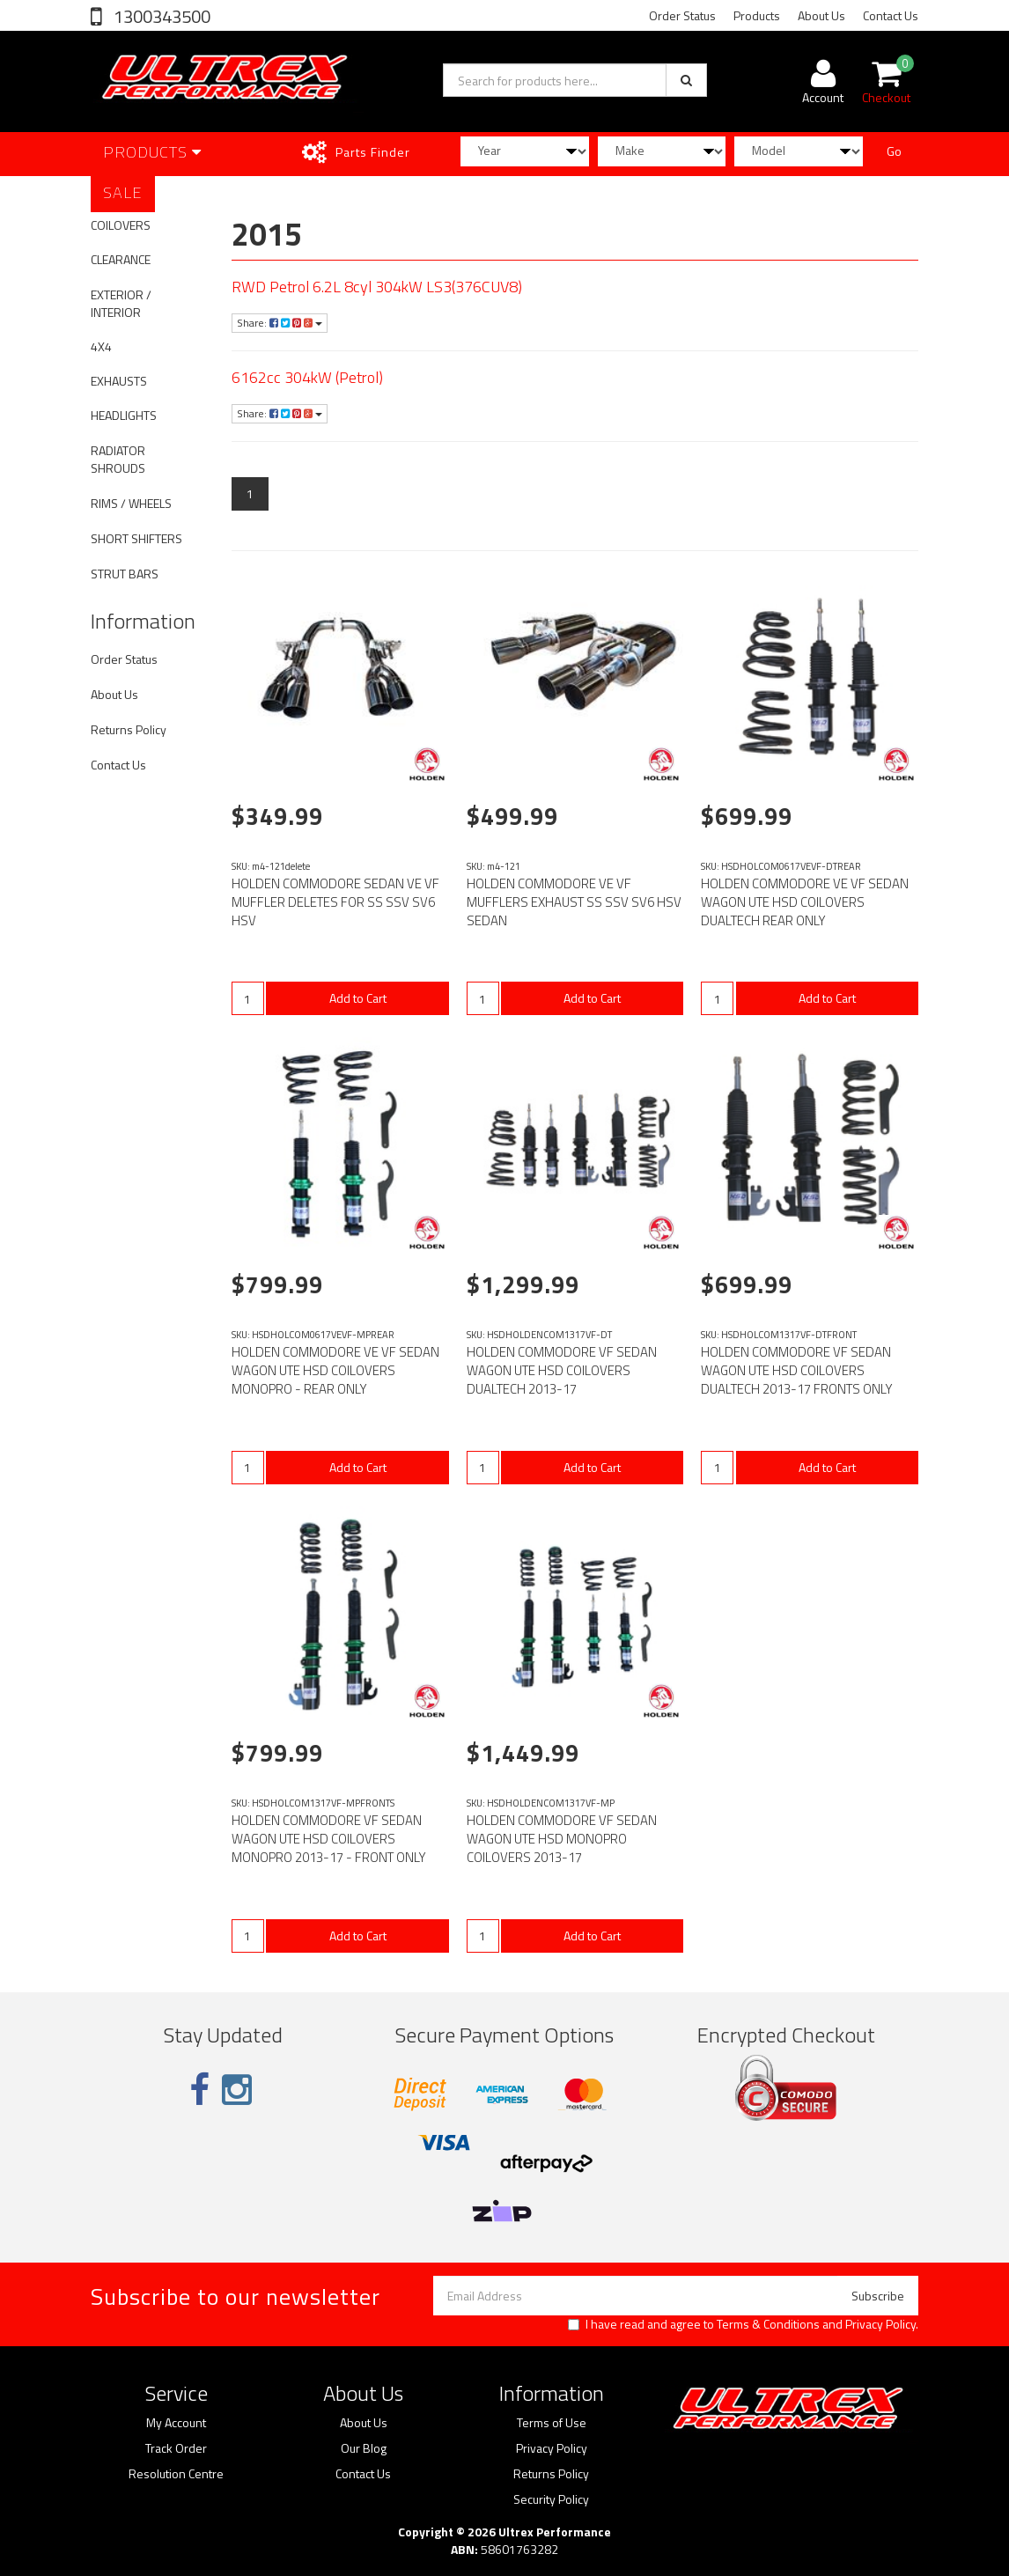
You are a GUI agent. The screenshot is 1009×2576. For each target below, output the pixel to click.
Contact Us (890, 15)
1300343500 (160, 16)
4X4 (101, 346)
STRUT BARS (124, 573)
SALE (123, 192)
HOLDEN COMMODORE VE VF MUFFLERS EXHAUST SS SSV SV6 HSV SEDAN (574, 902)
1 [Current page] (250, 493)
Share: (279, 322)
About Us (821, 15)
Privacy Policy (880, 2324)
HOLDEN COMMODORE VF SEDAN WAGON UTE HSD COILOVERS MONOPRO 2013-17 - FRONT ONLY (329, 1838)
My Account (176, 2423)
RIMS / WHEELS (131, 503)
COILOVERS (121, 225)
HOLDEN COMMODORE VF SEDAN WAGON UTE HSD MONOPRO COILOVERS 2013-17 (562, 1838)
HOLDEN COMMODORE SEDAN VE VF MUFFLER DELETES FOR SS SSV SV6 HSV (335, 902)
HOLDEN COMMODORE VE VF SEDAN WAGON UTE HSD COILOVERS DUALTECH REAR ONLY (805, 902)
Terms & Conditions (768, 2324)
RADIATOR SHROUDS (118, 459)
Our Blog (364, 2448)
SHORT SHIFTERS (136, 538)
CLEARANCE (121, 259)
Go (894, 151)
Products (756, 15)
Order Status (682, 15)
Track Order (176, 2448)
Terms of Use (551, 2423)
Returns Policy (128, 729)
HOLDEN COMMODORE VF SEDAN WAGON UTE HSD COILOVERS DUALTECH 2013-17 (562, 1370)
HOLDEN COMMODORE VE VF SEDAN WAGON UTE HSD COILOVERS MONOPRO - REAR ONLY (335, 1370)
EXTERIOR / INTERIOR (121, 303)
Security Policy (551, 2499)
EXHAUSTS (119, 381)
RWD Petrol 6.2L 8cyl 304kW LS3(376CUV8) (377, 286)
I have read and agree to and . (743, 2324)
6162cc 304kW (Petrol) (307, 377)
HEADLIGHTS (124, 415)
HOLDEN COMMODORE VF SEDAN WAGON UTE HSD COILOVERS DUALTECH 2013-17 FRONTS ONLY (797, 1370)
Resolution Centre (176, 2474)
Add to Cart (358, 998)
